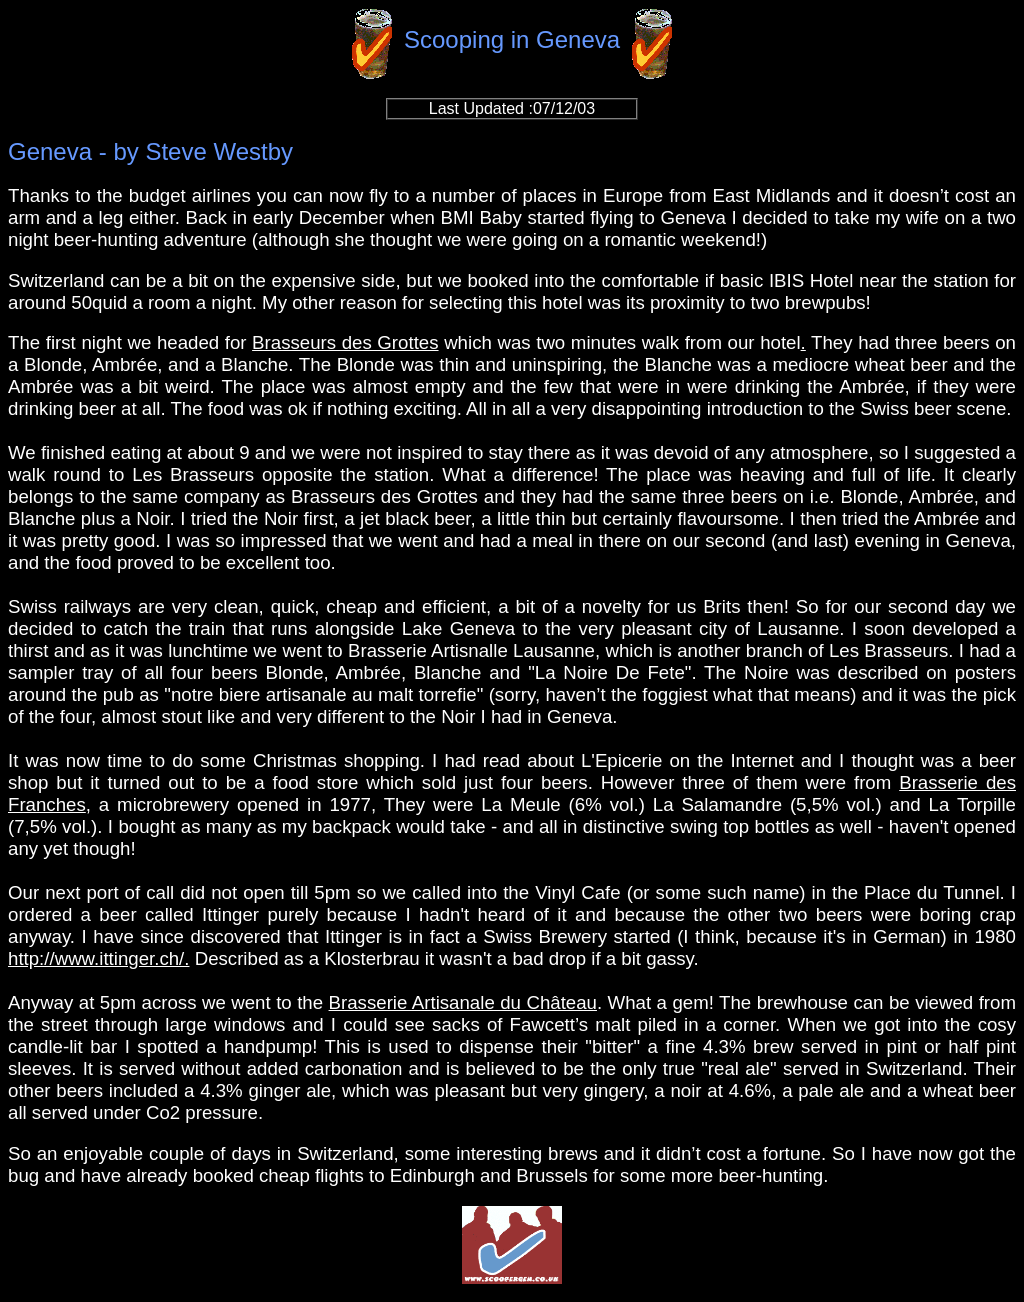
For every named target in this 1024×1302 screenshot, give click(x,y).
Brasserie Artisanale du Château (463, 1002)
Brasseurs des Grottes (345, 342)
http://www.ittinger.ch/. (98, 958)
